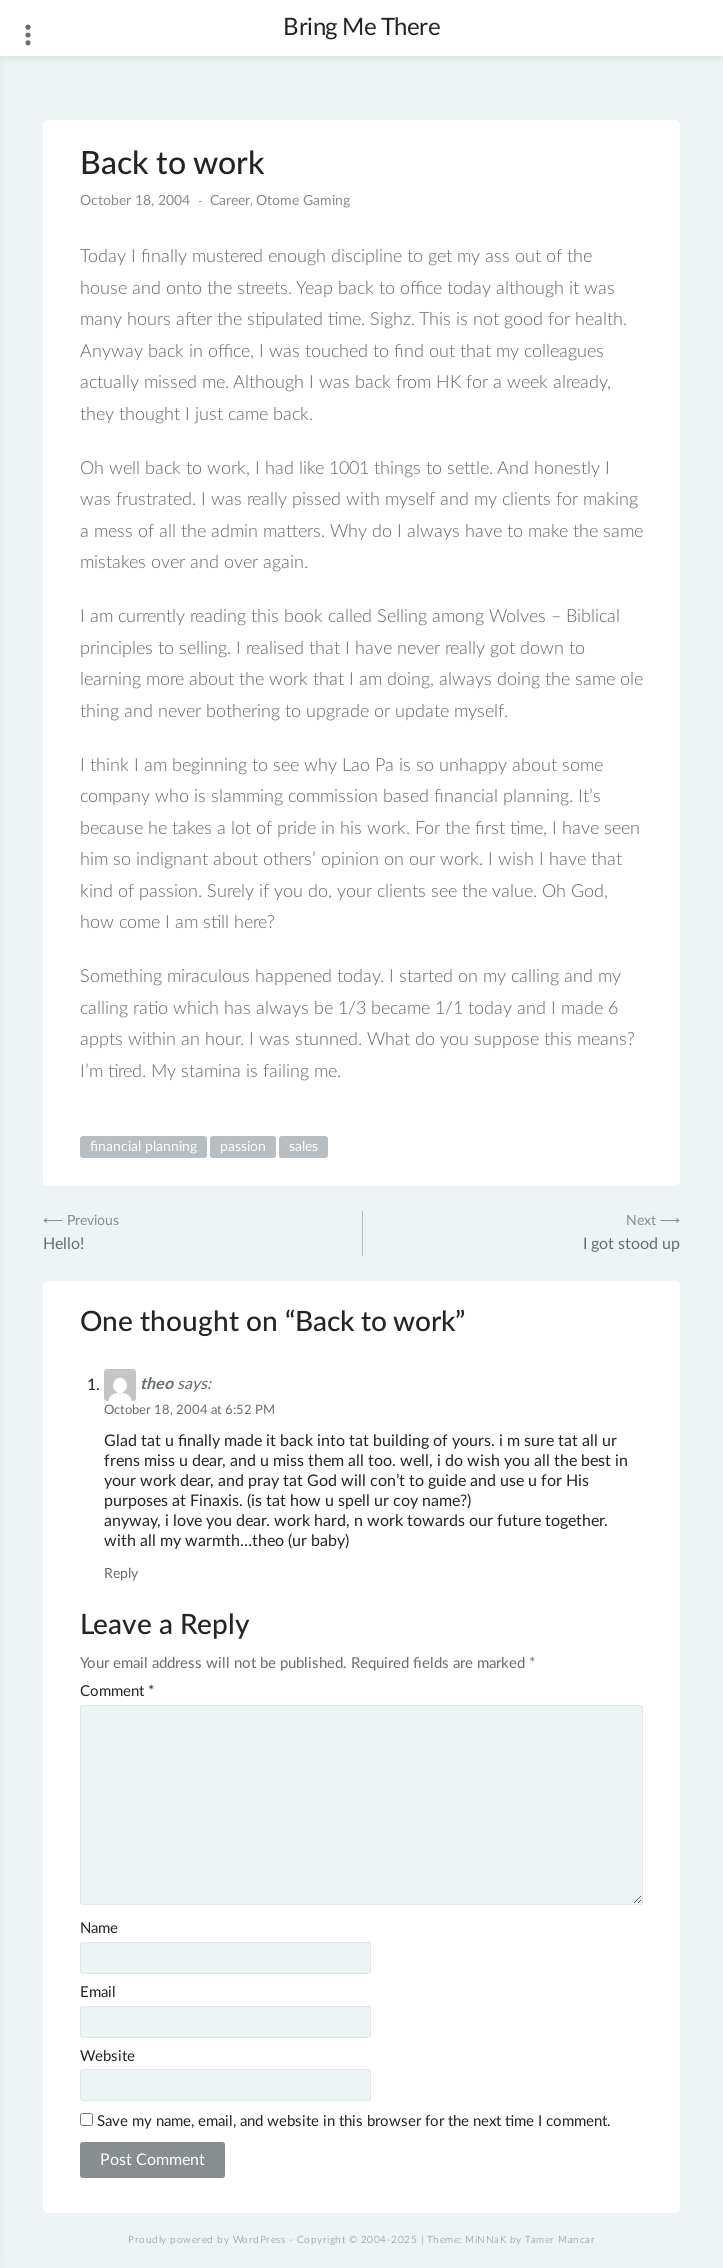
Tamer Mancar (560, 2240)
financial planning (143, 1147)
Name (99, 1928)
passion (243, 1147)
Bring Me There (361, 28)
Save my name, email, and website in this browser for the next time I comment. (354, 2121)
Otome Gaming (303, 201)
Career (230, 201)
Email (98, 1992)
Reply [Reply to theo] (121, 1574)
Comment (117, 1691)
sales (303, 1147)
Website (107, 2056)
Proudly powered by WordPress (206, 2240)
